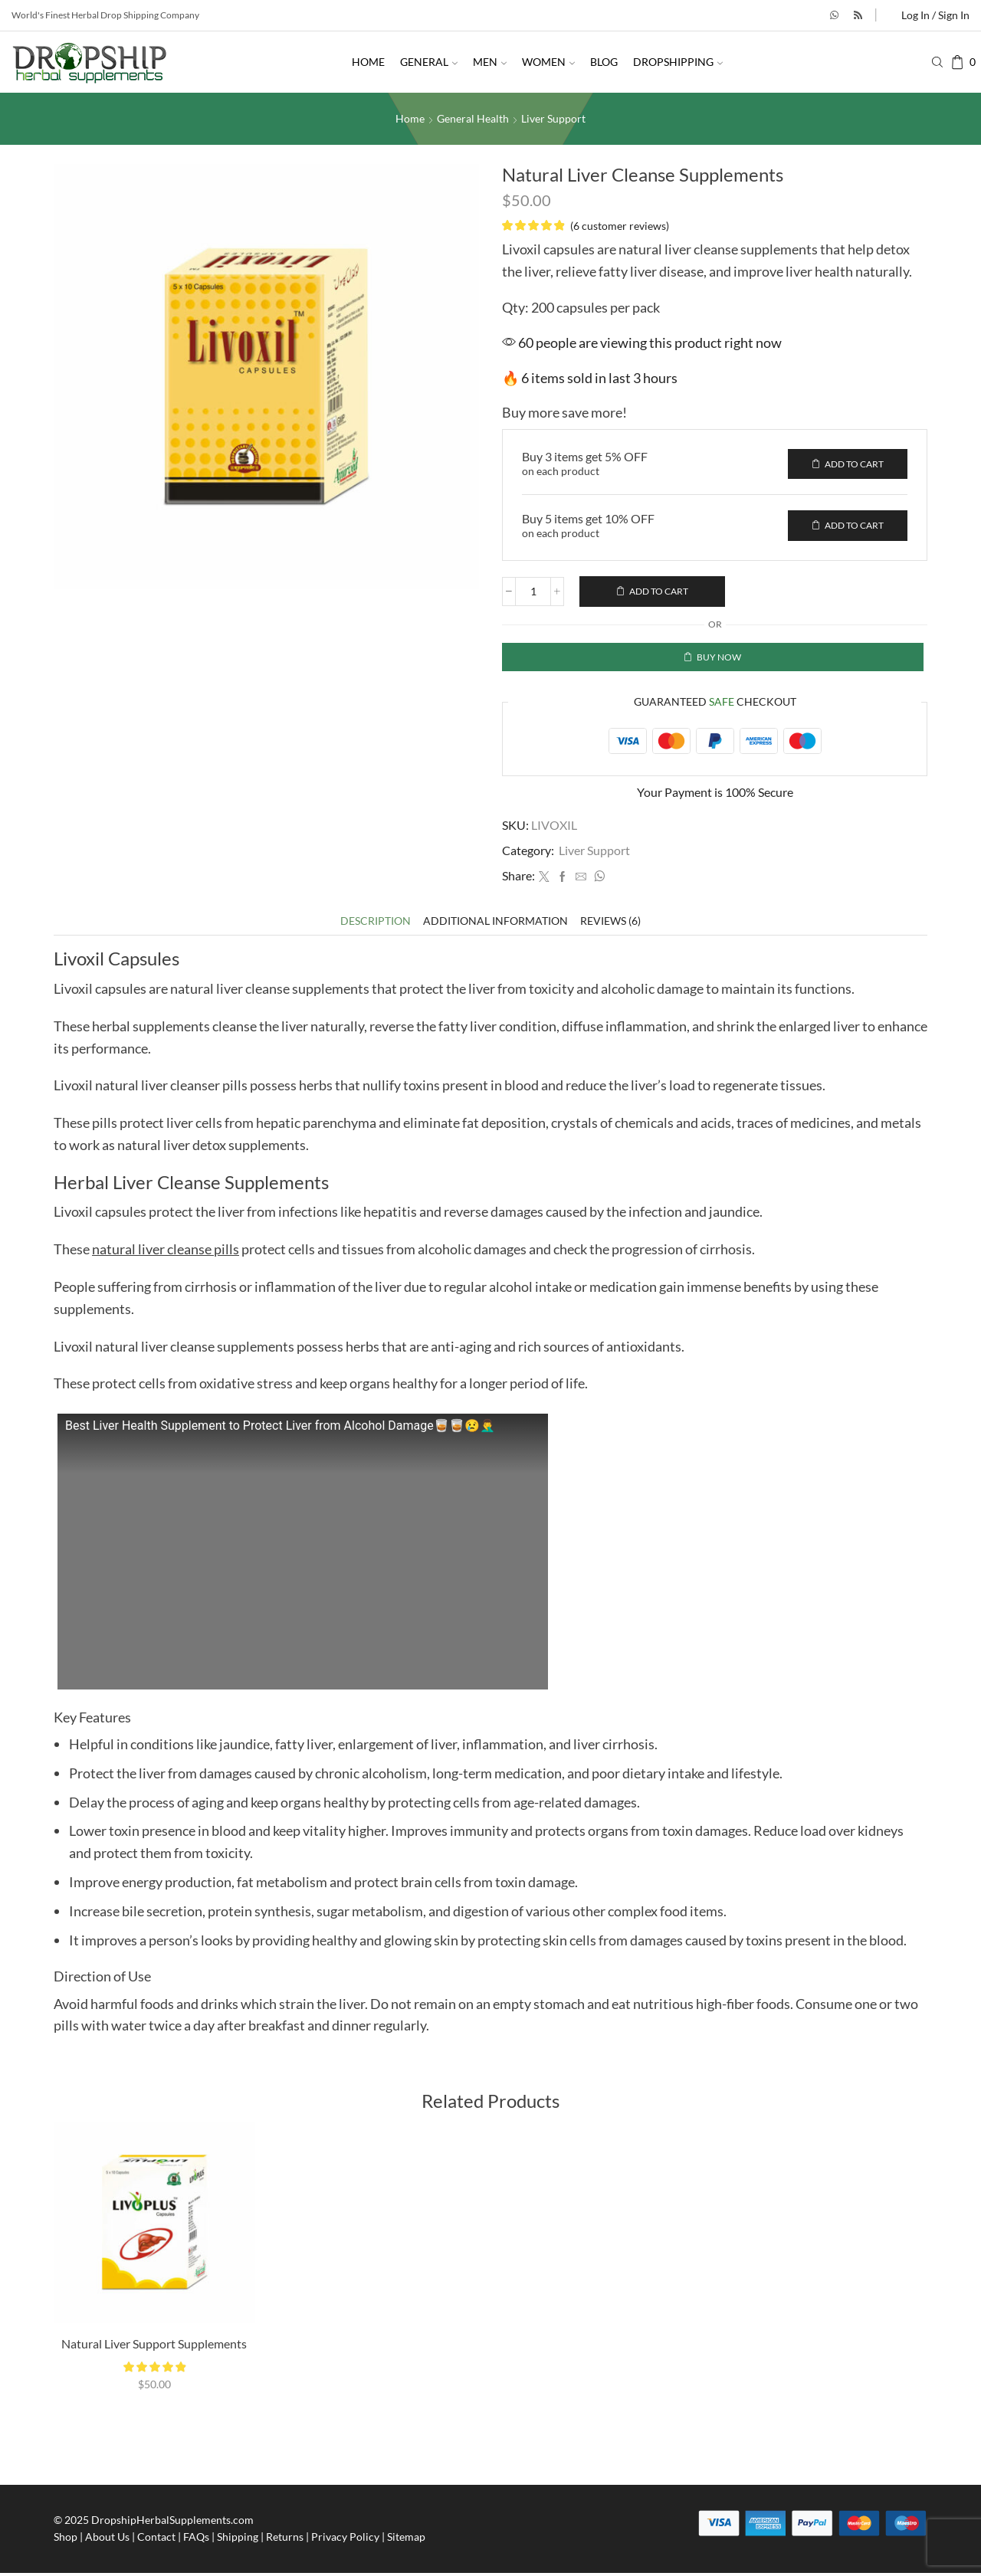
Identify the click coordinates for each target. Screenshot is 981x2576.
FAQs (196, 2539)
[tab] (375, 924)
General (429, 61)
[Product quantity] (533, 593)
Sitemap (406, 2539)
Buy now (719, 658)
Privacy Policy (345, 2539)
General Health (473, 118)
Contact (156, 2539)
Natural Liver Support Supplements (154, 2346)
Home (368, 61)
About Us (107, 2539)
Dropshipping (678, 61)
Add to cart (658, 592)
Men (490, 61)
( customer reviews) (619, 224)
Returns (284, 2539)
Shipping (237, 2539)
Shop (65, 2539)
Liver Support (553, 118)
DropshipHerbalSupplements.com (172, 2522)
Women (548, 61)
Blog (604, 61)
